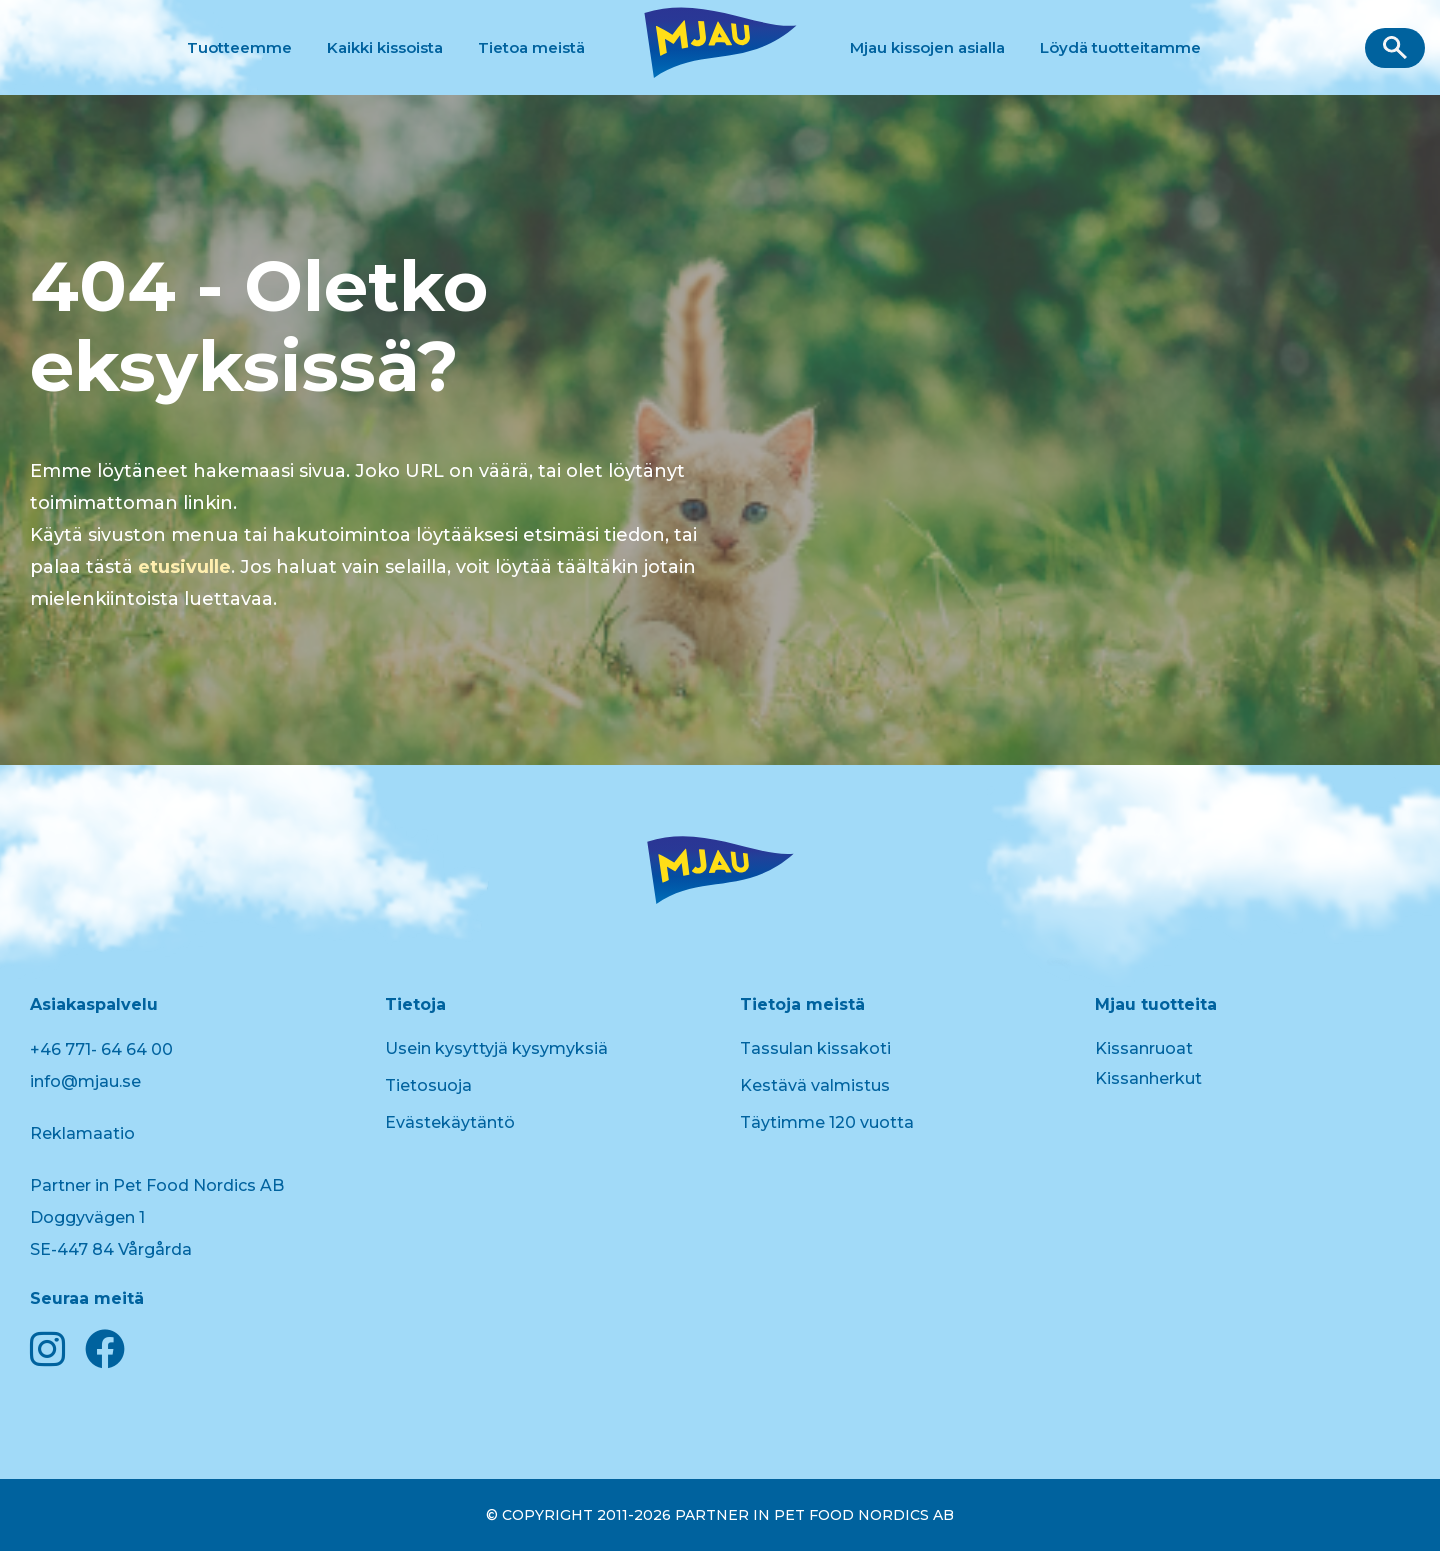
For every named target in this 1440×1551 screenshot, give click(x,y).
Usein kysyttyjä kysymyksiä (496, 1048)
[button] (1395, 48)
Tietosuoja (428, 1085)
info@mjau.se (85, 1081)
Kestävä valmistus (815, 1085)
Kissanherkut (1148, 1078)
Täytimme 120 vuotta (827, 1122)
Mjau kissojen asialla (927, 47)
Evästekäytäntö (450, 1122)
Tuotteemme (239, 47)
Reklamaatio (82, 1133)
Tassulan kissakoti (815, 1048)
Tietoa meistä (531, 47)
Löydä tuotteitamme (1120, 47)
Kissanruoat (1144, 1048)
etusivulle (184, 567)
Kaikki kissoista (385, 47)
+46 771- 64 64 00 (101, 1049)
